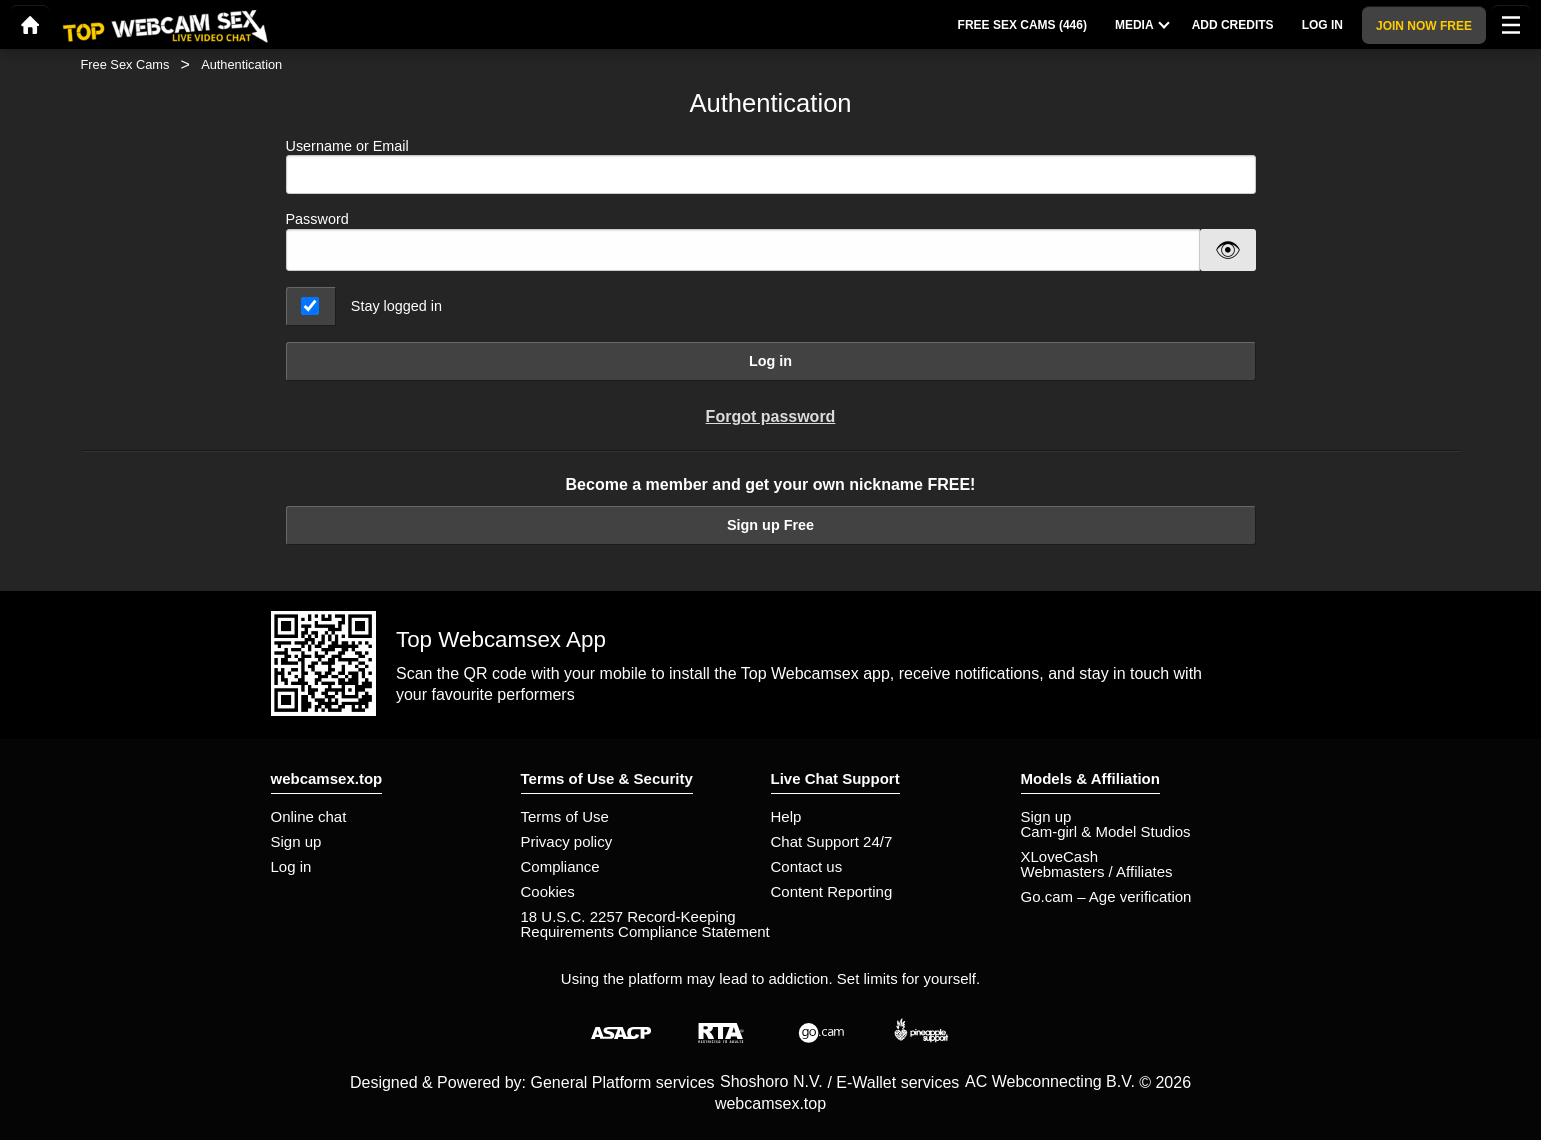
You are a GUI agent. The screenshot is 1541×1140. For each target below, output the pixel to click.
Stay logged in (396, 306)
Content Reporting (832, 891)
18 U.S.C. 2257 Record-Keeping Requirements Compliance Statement (645, 924)
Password (317, 219)
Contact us (807, 866)
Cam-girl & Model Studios (1106, 831)
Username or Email (771, 166)
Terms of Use (565, 816)
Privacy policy (567, 841)
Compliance (560, 866)
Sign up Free (770, 525)
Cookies (548, 891)
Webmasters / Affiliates (1097, 871)
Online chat (309, 816)
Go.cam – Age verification (1106, 896)
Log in (770, 361)
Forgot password (771, 416)
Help (786, 816)
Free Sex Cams (125, 64)
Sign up (296, 841)
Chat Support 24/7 (832, 841)
